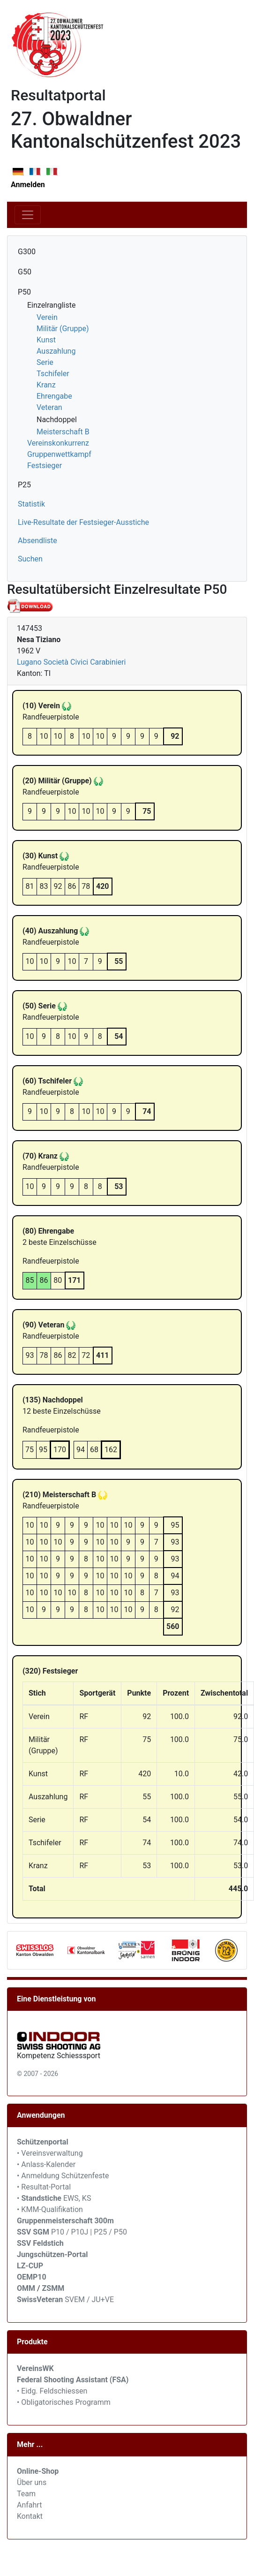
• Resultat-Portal (44, 2186)
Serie (45, 362)
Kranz (46, 384)
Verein (47, 317)
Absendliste (37, 540)
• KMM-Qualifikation (50, 2209)
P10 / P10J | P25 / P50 (72, 2231)
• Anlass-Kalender (46, 2164)
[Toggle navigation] (28, 214)
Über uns (31, 2482)
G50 (24, 271)
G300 (27, 251)
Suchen (30, 558)
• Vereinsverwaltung (50, 2153)
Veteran (49, 407)
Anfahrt (29, 2504)
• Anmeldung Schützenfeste (63, 2175)
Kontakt (30, 2516)
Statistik (31, 504)
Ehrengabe (54, 396)
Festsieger (44, 465)
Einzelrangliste (51, 305)
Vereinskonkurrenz (58, 443)
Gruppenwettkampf (59, 454)
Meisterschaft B (63, 431)
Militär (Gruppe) (63, 328)
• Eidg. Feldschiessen (52, 2391)
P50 (24, 292)
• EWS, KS (54, 2198)
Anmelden (28, 184)
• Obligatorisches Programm (64, 2402)
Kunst (46, 339)
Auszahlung (56, 351)
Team (26, 2493)
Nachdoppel (57, 419)
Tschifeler (53, 373)
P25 (24, 484)
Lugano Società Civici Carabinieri (71, 662)
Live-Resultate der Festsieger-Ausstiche (83, 522)
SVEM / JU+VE (89, 2299)
